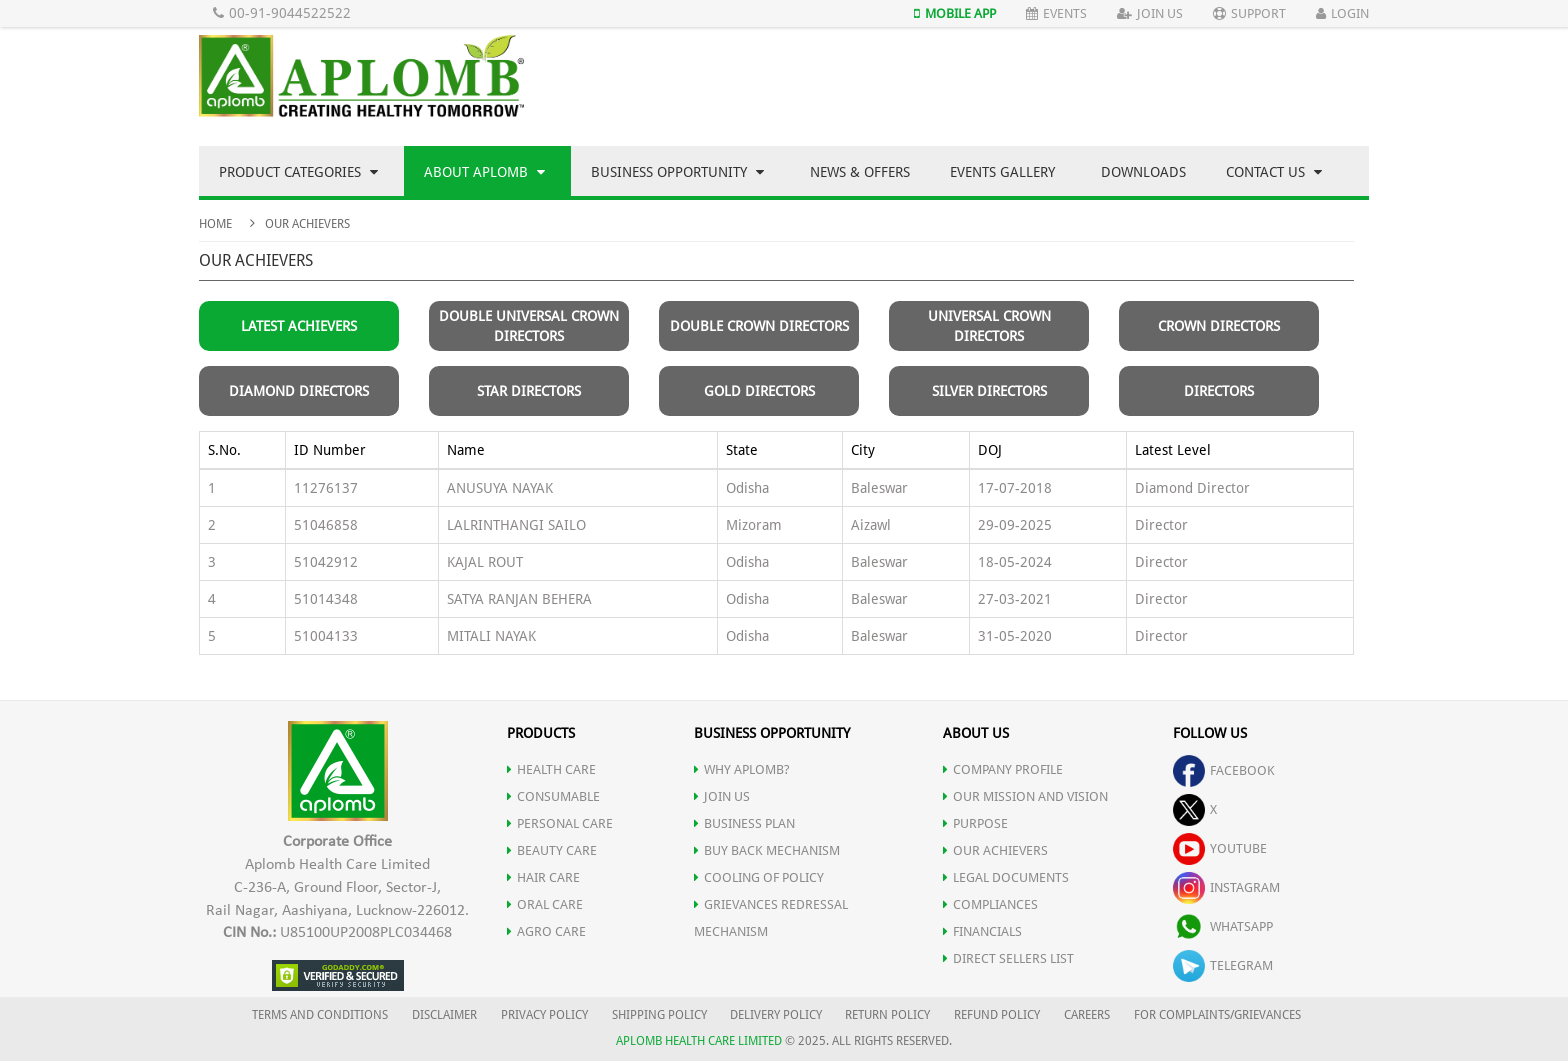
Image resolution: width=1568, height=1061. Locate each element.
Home (215, 224)
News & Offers (860, 172)
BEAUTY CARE (552, 850)
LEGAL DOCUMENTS (1006, 877)
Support (1249, 13)
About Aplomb (484, 172)
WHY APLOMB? (742, 769)
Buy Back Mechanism (767, 850)
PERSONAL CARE (560, 823)
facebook (1224, 770)
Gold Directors (759, 391)
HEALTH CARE (551, 769)
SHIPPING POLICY (661, 1015)
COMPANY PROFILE (1003, 769)
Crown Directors (1219, 326)
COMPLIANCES (990, 904)
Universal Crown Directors (989, 326)
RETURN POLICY (887, 1015)
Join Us (1150, 13)
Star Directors (529, 391)
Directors (1219, 391)
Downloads (1143, 172)
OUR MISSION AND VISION (1025, 796)
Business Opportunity (677, 172)
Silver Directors (989, 391)
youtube (1220, 848)
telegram (1223, 965)
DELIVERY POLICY (776, 1015)
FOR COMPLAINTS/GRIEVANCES (1217, 1015)
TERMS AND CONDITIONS (320, 1015)
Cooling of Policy (759, 877)
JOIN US (722, 796)
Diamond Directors (299, 391)
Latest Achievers (299, 326)
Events (1056, 13)
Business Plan (744, 823)
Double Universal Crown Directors (529, 326)
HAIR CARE (543, 877)
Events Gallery (1002, 172)
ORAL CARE (545, 904)
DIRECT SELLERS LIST (1008, 958)
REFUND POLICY (997, 1015)
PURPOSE (975, 823)
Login (1342, 13)
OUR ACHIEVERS (995, 850)
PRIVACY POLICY (544, 1015)
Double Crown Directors (759, 326)
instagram (1226, 887)
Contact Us (1274, 172)
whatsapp (1223, 926)
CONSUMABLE (553, 796)
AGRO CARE (546, 931)
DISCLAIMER (444, 1015)
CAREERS (1087, 1015)
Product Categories (298, 172)
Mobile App (955, 13)
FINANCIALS (982, 931)
